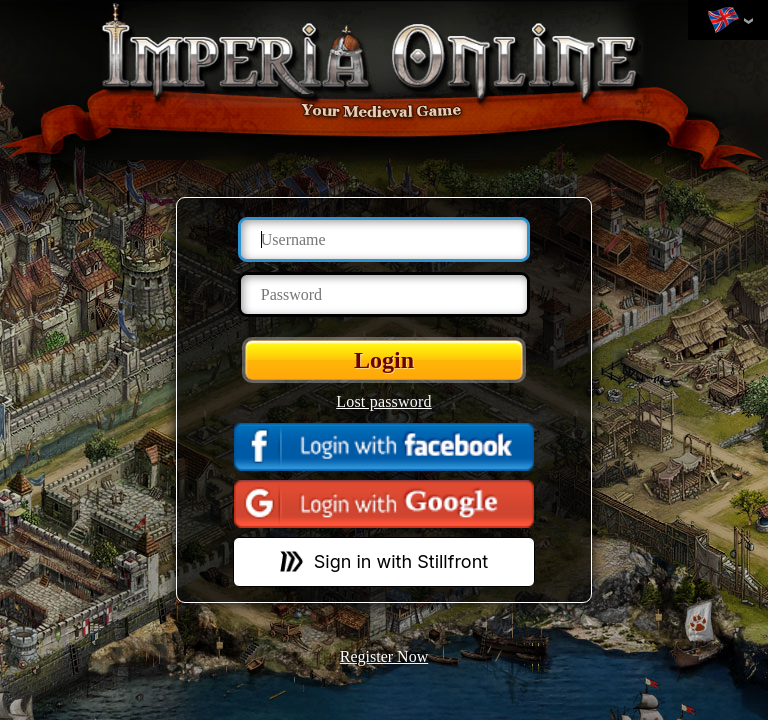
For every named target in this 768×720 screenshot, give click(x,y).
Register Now (384, 656)
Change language (723, 21)
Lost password (383, 401)
